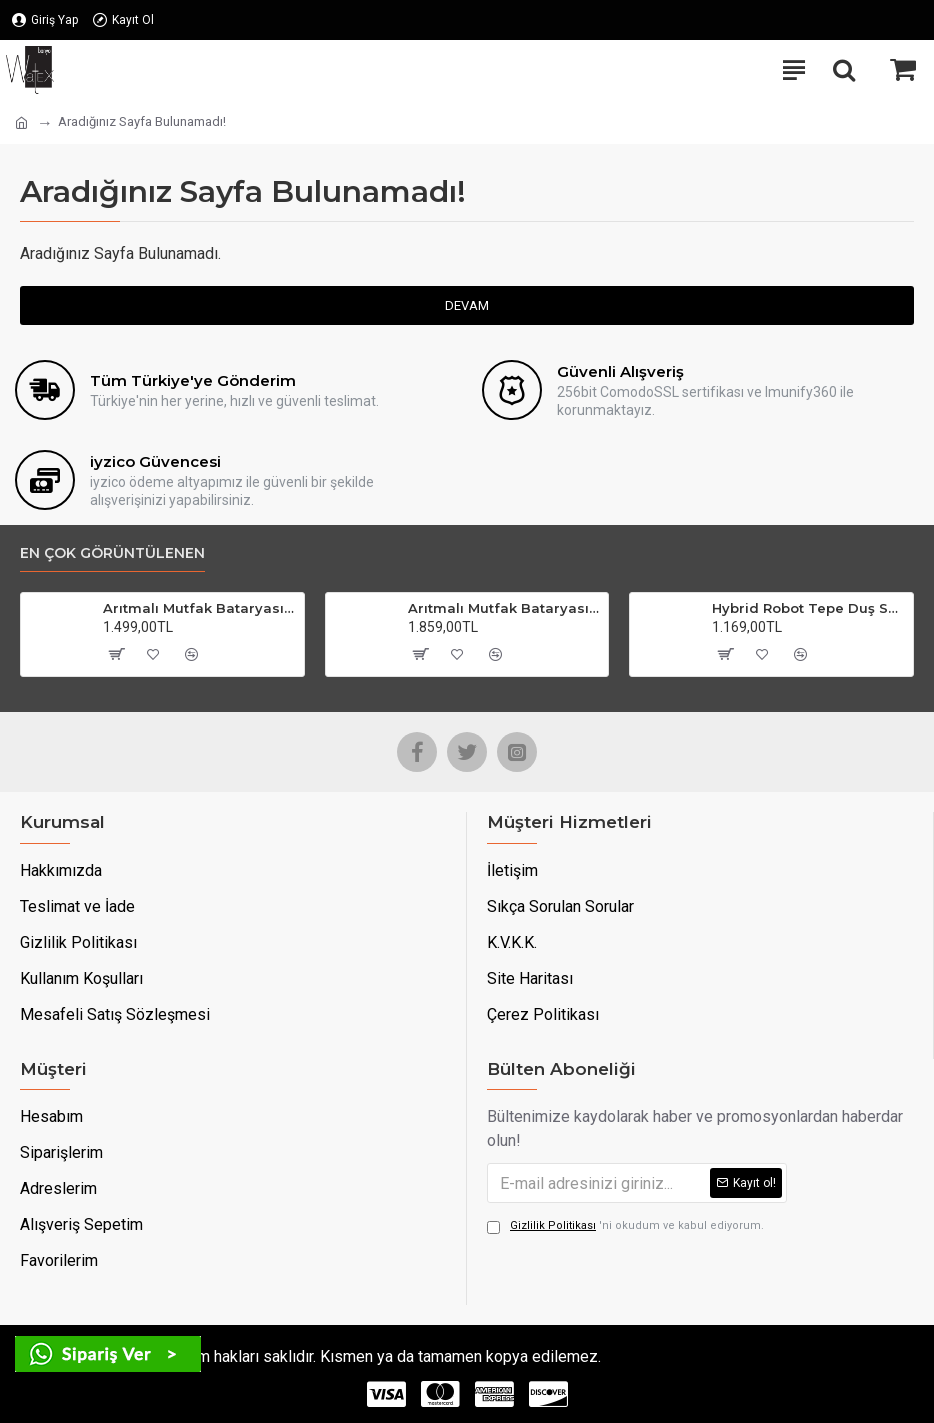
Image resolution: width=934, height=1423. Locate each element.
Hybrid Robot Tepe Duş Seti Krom (808, 608)
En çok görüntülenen (112, 553)
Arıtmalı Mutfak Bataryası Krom (199, 608)
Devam (467, 305)
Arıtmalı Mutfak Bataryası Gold (504, 608)
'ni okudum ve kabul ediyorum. (625, 1226)
